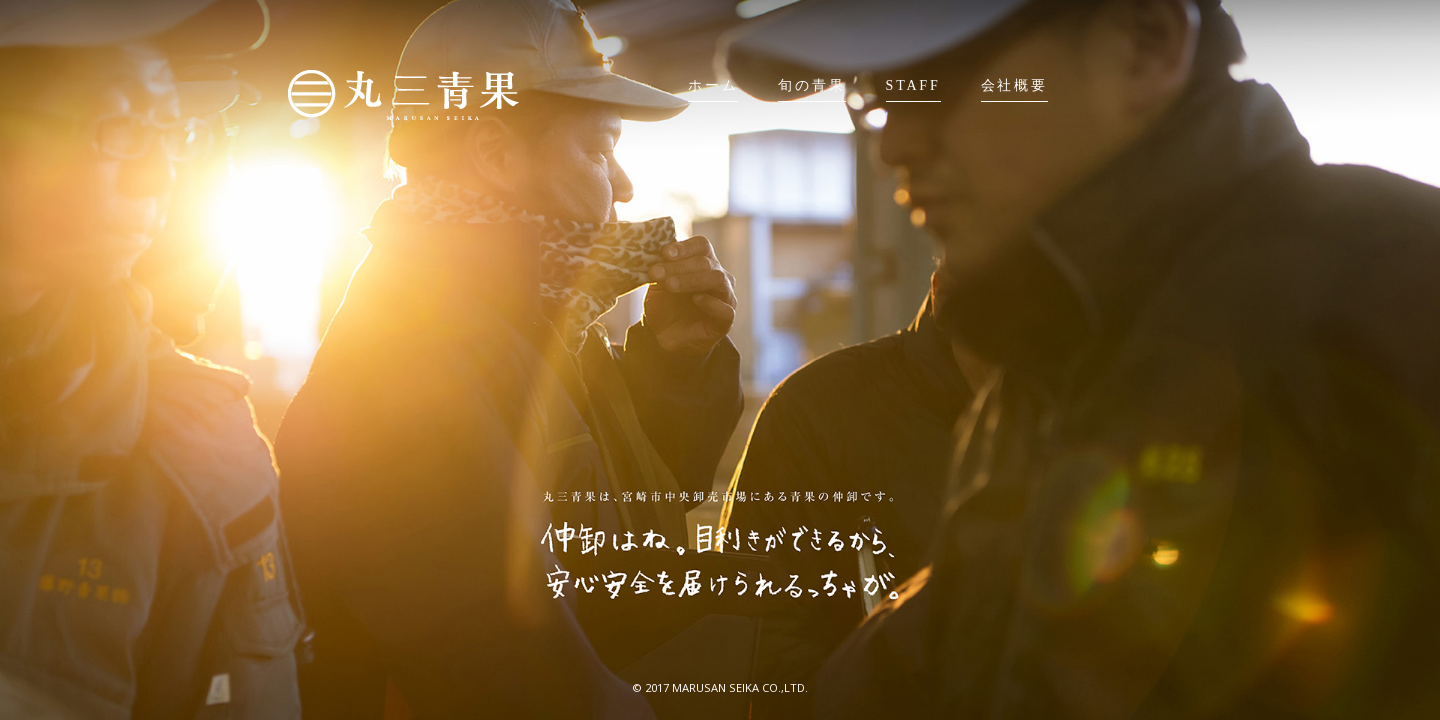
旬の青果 (811, 85)
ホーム (713, 85)
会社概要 (1014, 85)
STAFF (913, 85)
